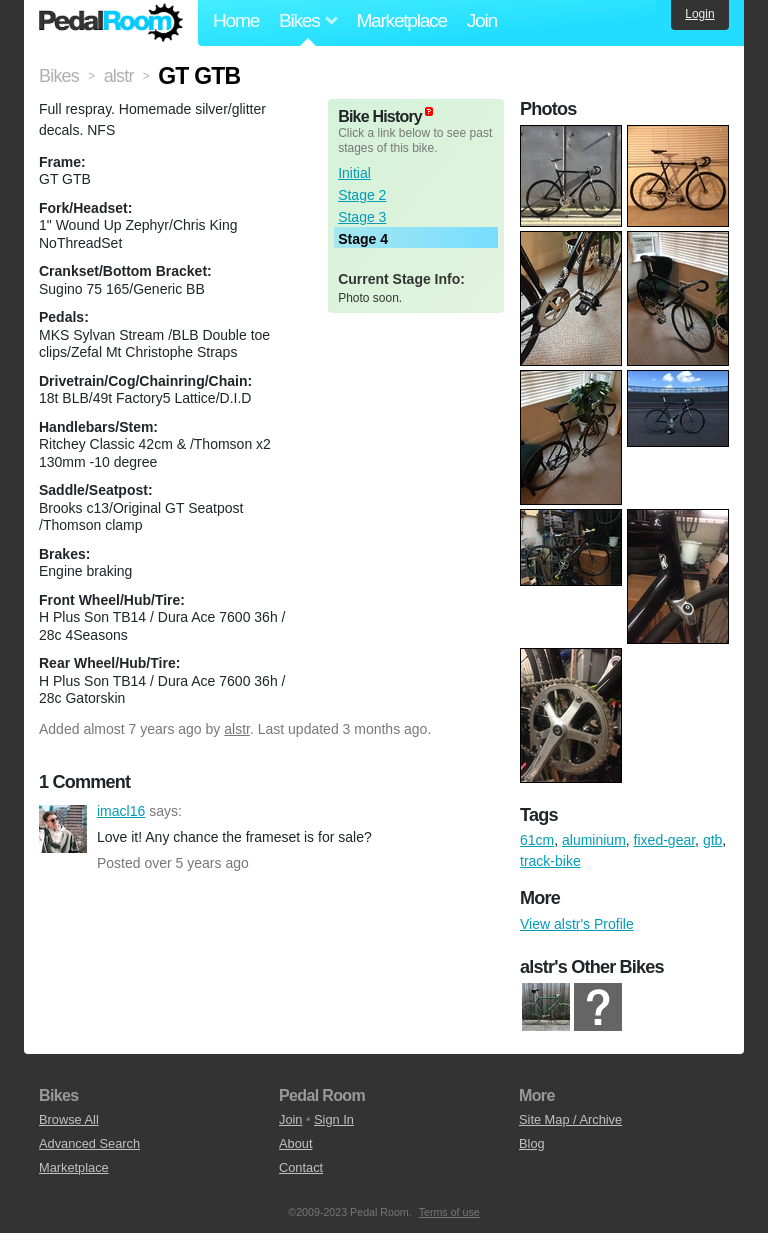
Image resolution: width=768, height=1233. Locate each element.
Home (236, 20)
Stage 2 (362, 195)
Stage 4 (363, 239)
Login (699, 14)
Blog (532, 1143)
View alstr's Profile (577, 924)
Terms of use (449, 1212)
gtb (712, 840)
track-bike (550, 861)
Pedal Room (111, 23)
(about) (429, 111)
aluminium (594, 840)
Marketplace (401, 20)
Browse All (69, 1119)
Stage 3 (362, 217)
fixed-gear (664, 840)
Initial (354, 173)
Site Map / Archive (570, 1119)
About (295, 1143)
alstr (237, 729)
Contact (301, 1167)
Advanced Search (89, 1143)
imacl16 (63, 829)
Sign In (334, 1119)
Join (482, 20)
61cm (537, 840)
